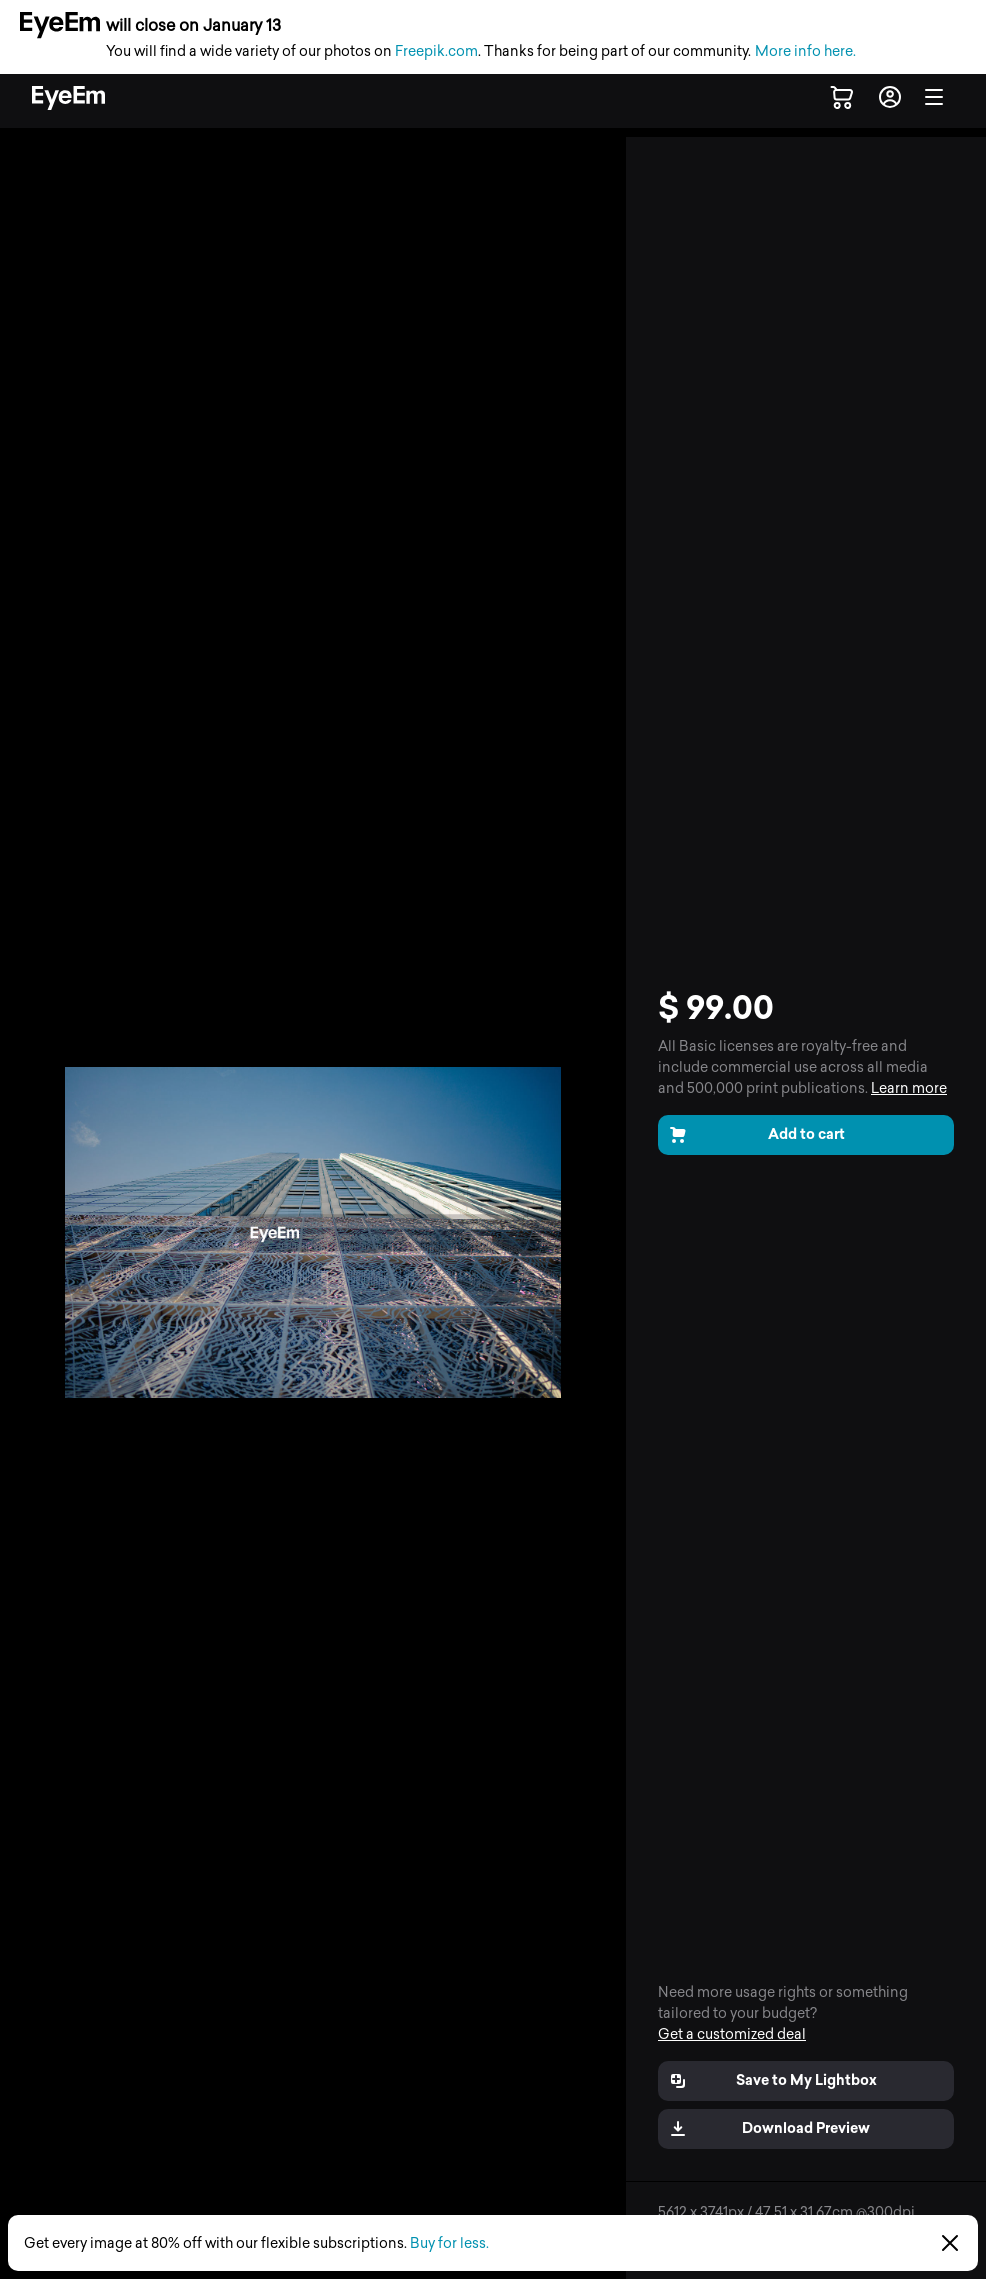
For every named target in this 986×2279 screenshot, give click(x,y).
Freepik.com (436, 51)
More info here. (805, 51)
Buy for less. (449, 2243)
